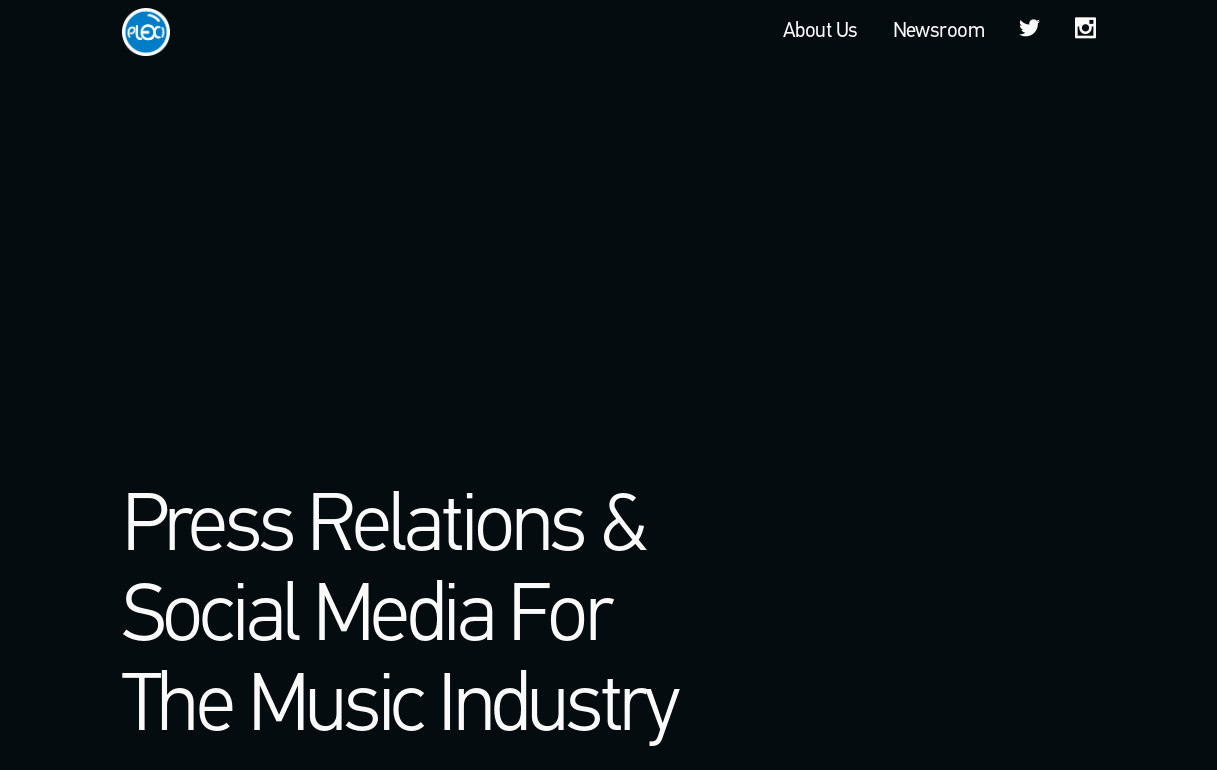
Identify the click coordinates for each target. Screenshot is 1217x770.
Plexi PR (146, 31)
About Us (820, 31)
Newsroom (939, 31)
